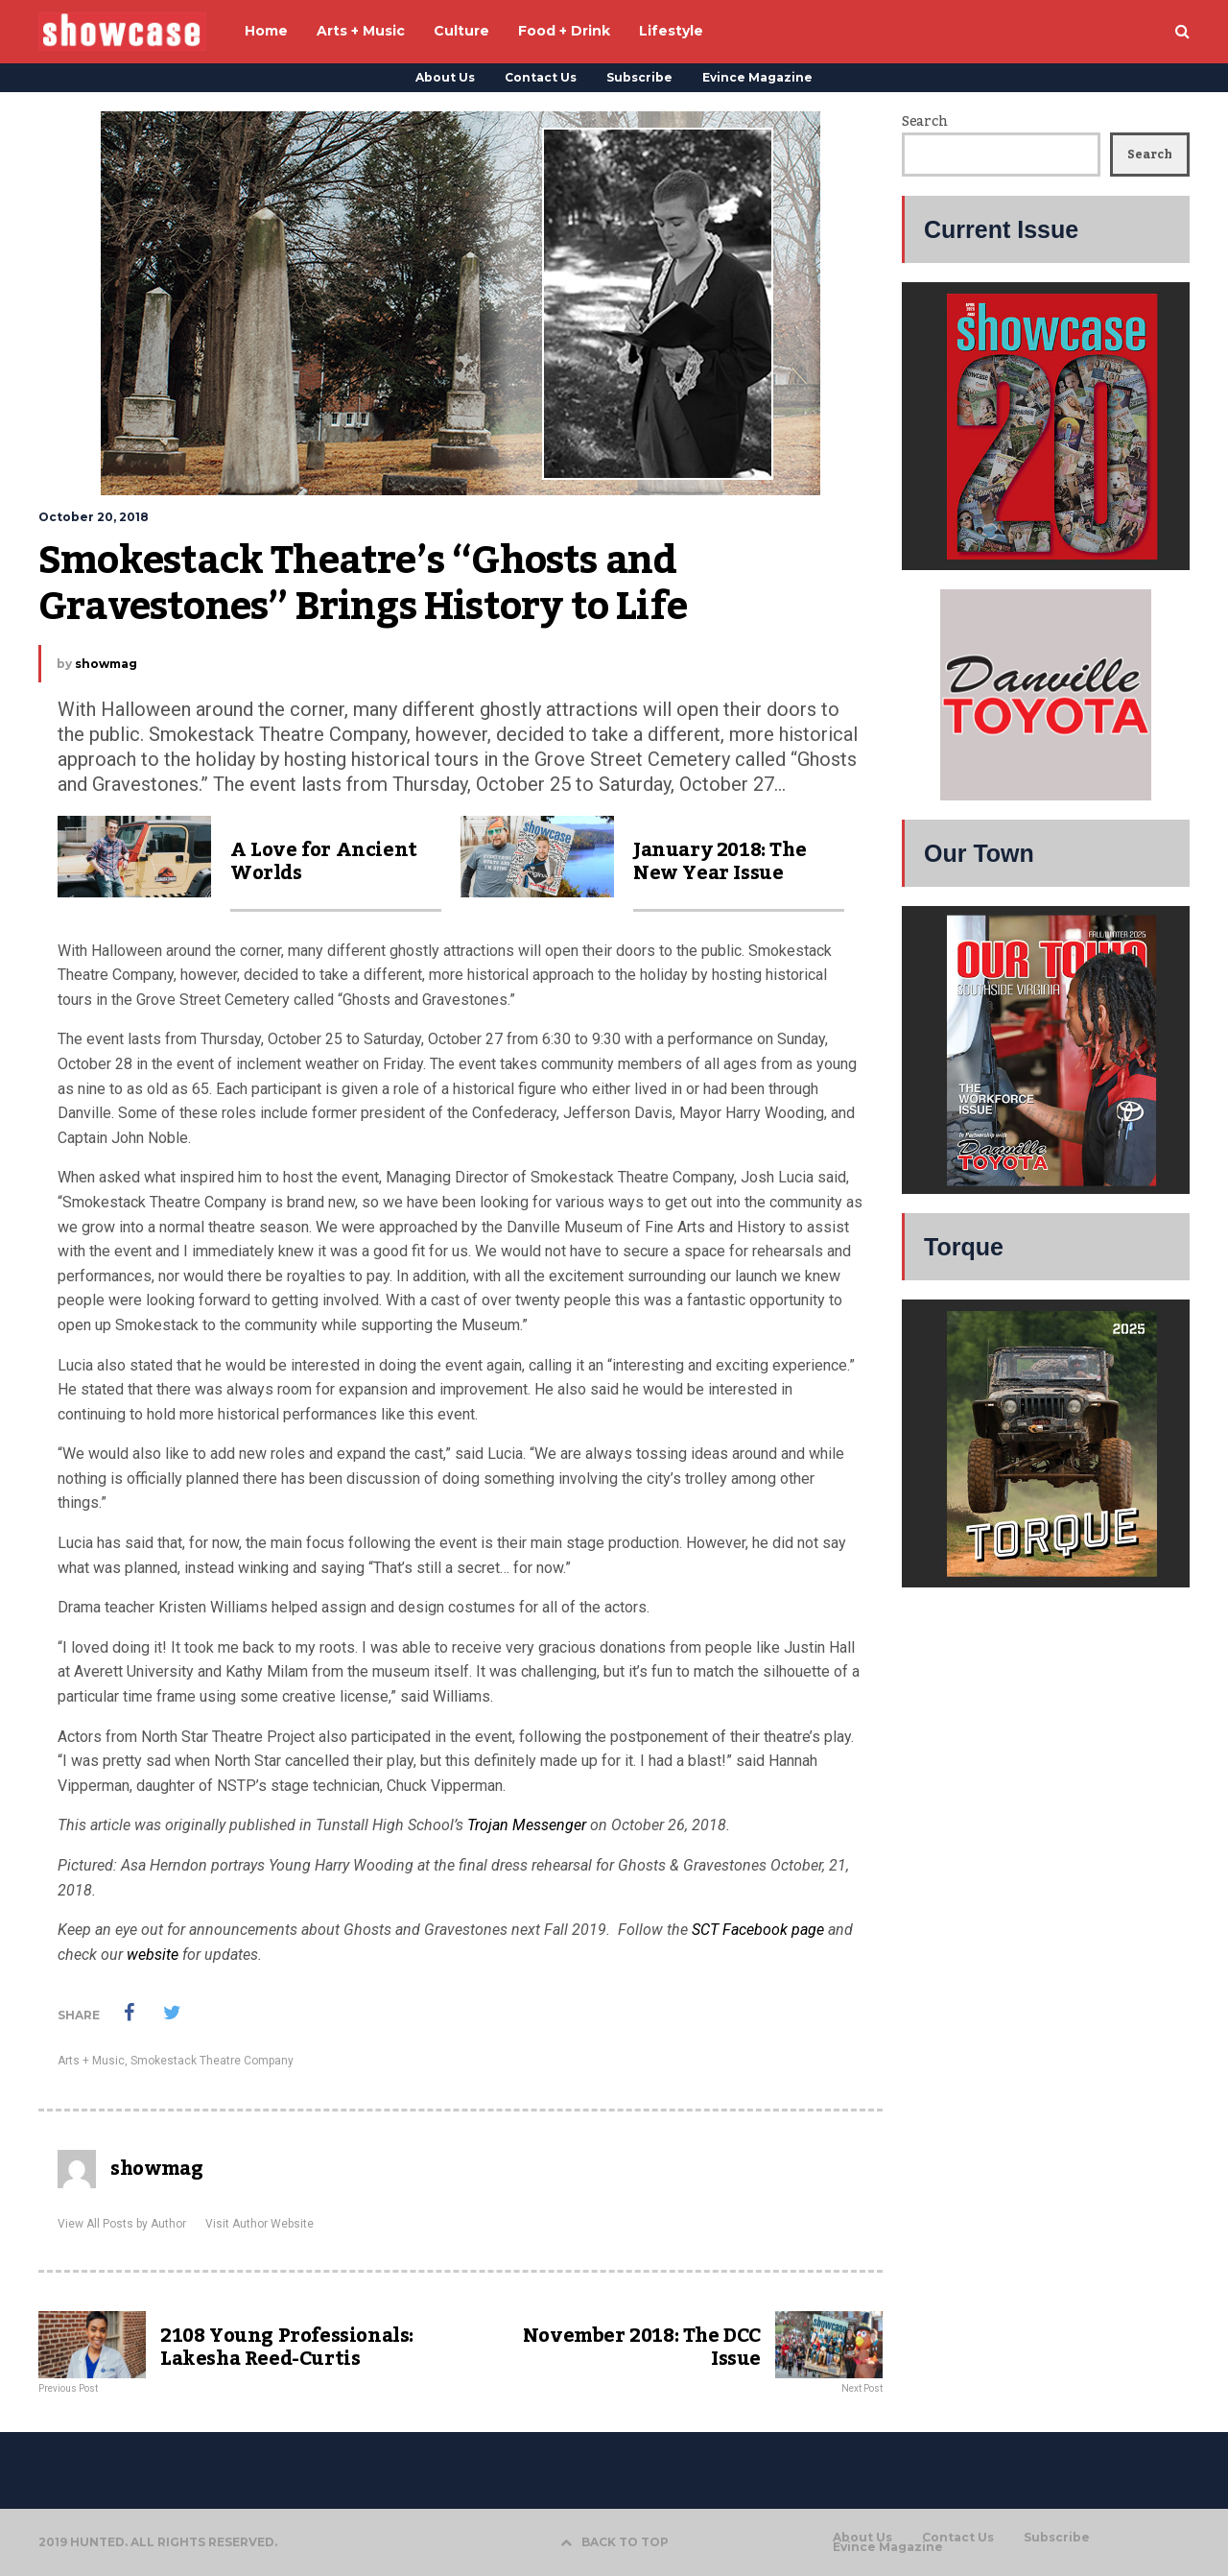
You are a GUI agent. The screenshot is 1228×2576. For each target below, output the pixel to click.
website (152, 1954)
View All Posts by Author (122, 2223)
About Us (445, 77)
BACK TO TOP (614, 2542)
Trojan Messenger (526, 1825)
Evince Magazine (757, 77)
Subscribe (639, 77)
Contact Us (541, 77)
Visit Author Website (259, 2223)
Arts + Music (91, 2060)
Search (924, 121)
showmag (106, 663)
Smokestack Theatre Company (212, 2060)
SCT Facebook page (758, 1929)
